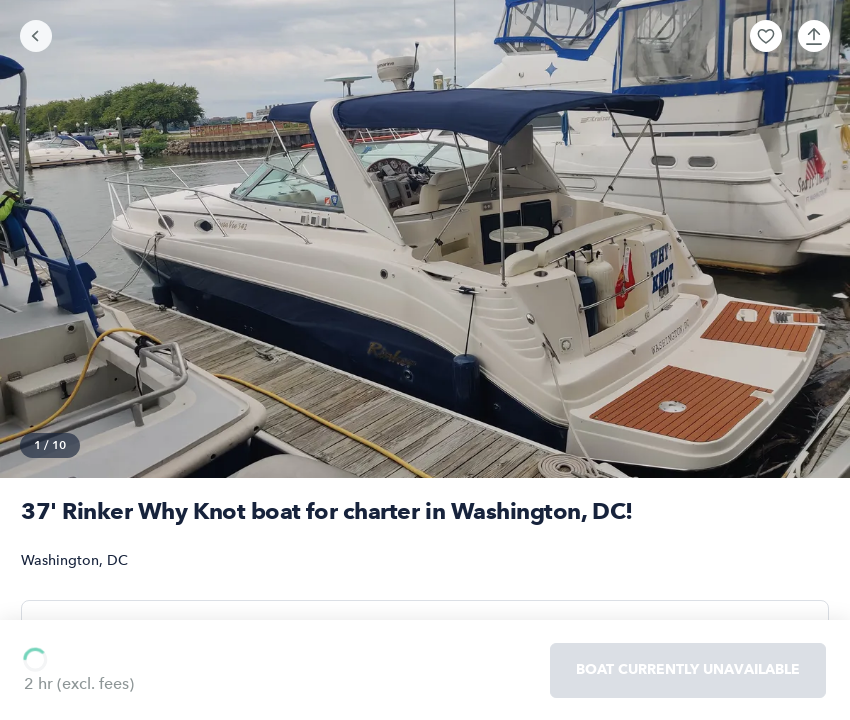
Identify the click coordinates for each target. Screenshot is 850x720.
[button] (766, 36)
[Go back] (36, 36)
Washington (60, 560)
